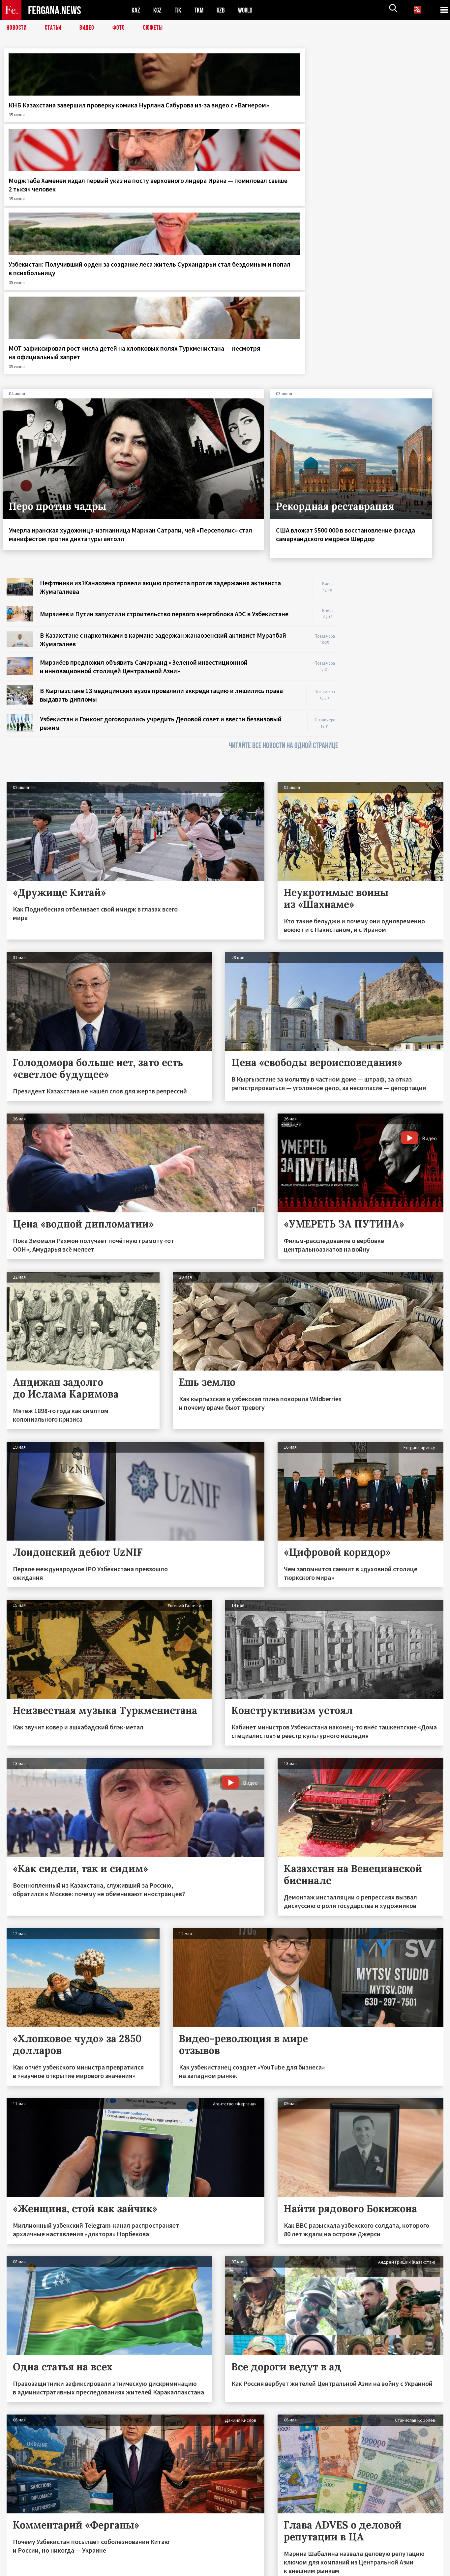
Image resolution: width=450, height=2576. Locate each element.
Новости (17, 28)
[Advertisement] (397, 449)
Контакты (23, 2556)
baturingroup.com (274, 2569)
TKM (200, 10)
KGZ (157, 10)
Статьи (54, 28)
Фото (121, 28)
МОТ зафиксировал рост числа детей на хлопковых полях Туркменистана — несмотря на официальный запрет (389, 122)
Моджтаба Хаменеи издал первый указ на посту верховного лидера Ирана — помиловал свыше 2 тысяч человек (165, 122)
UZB (222, 10)
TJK (178, 10)
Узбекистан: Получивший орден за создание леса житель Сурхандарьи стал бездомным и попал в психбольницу (275, 122)
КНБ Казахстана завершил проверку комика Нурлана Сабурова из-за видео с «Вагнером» (50, 118)
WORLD (247, 10)
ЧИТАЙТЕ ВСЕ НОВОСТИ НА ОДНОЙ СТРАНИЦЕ (283, 518)
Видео (89, 28)
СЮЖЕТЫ (156, 28)
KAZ (136, 10)
